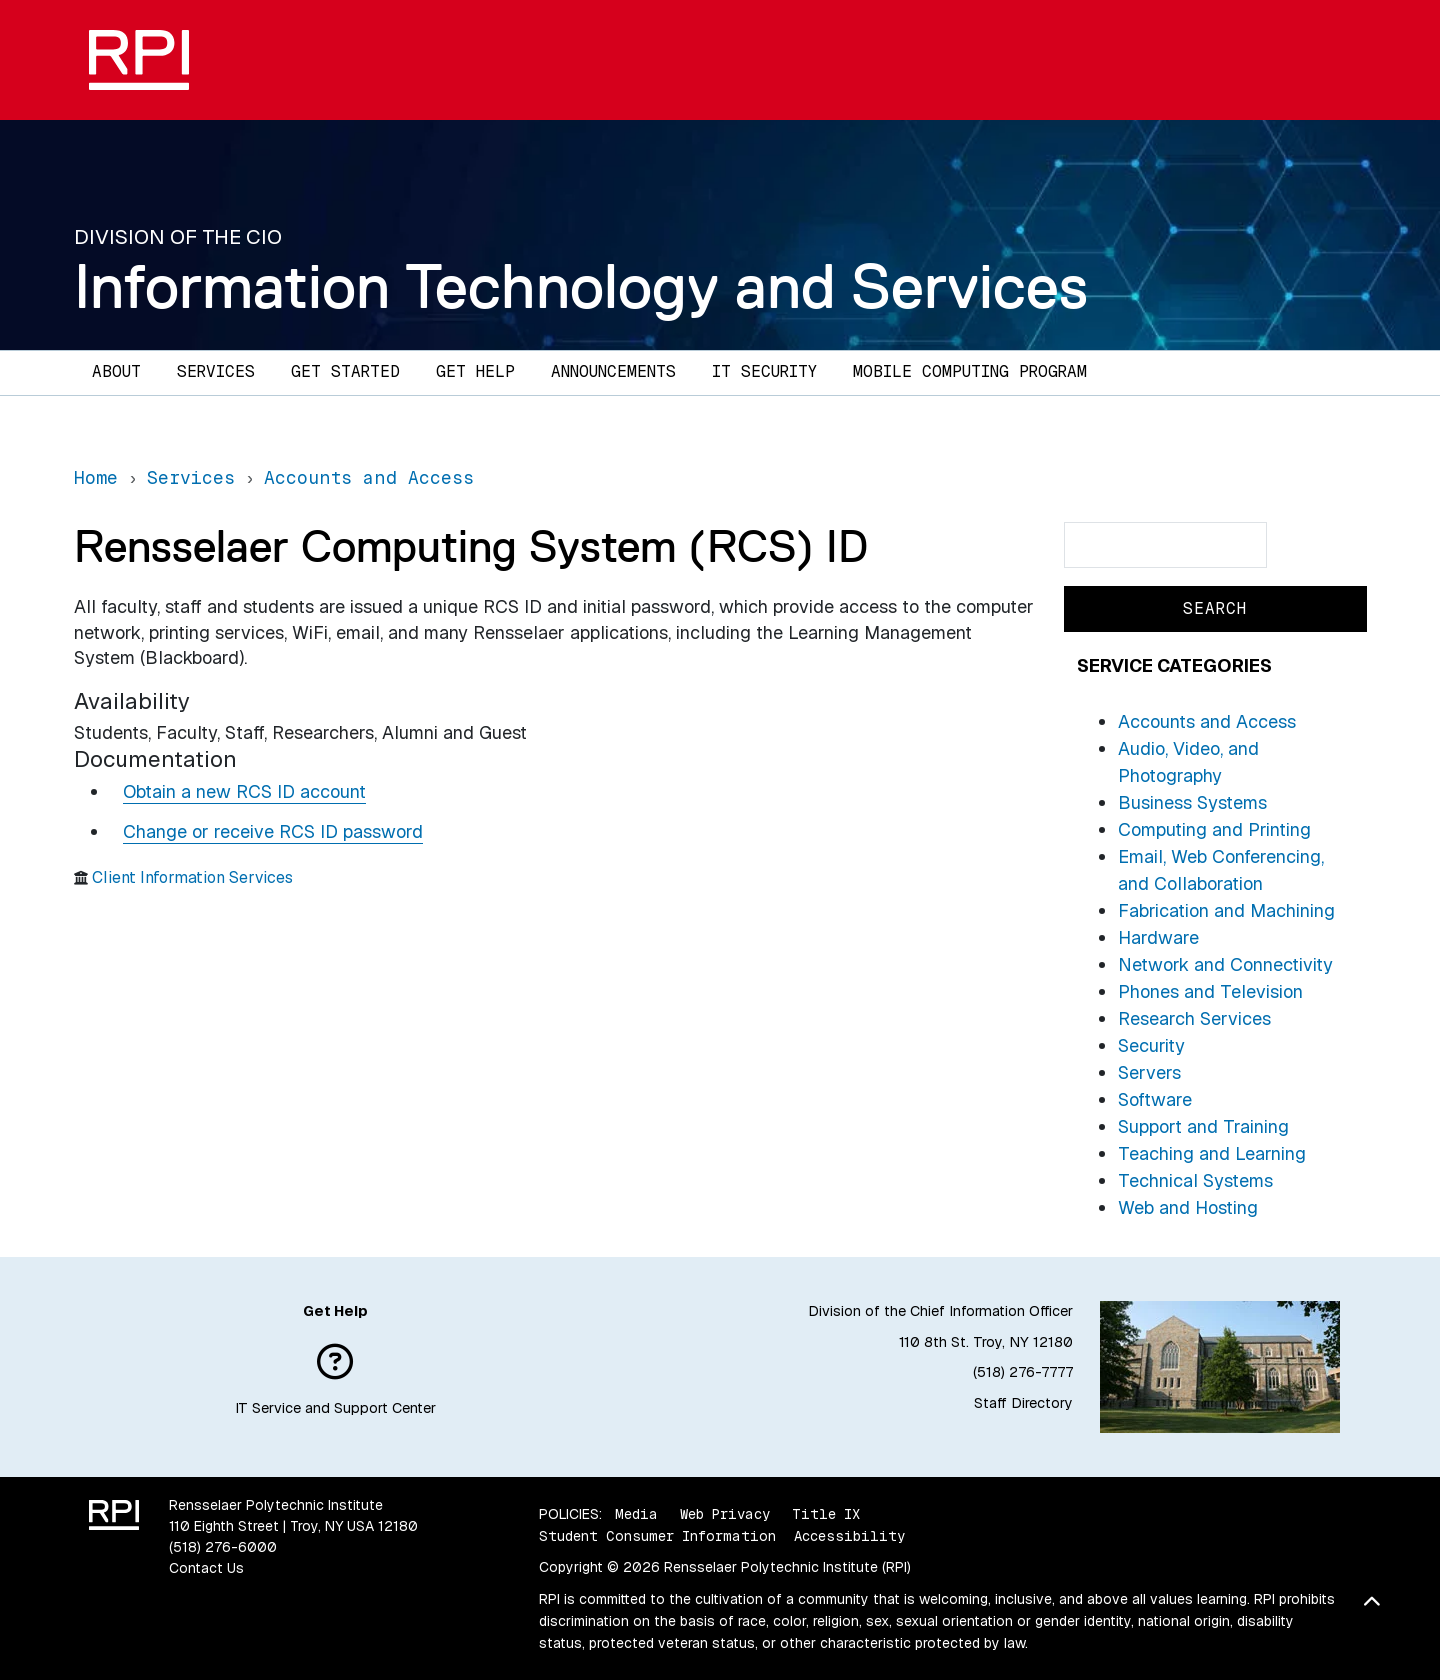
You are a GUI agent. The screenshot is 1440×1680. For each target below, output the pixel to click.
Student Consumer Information (657, 1536)
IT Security (764, 371)
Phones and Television (1210, 991)
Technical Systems (1195, 1180)
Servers (1149, 1072)
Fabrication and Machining (1226, 910)
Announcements (613, 371)
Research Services (1194, 1018)
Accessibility (849, 1536)
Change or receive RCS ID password (273, 831)
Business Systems (1192, 802)
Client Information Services (192, 877)
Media (636, 1514)
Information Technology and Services (581, 286)
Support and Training (1203, 1126)
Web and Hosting (1188, 1207)
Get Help (475, 371)
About (116, 371)
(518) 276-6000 (223, 1547)
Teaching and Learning (1212, 1153)
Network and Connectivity (1225, 964)
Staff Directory (1023, 1403)
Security (1151, 1045)
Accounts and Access (1207, 721)
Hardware (1158, 937)
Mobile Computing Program (970, 371)
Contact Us (206, 1568)
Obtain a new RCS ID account (244, 791)
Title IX (826, 1514)
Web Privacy (725, 1514)
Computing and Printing (1214, 829)
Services (216, 371)
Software (1155, 1099)
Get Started (345, 371)
